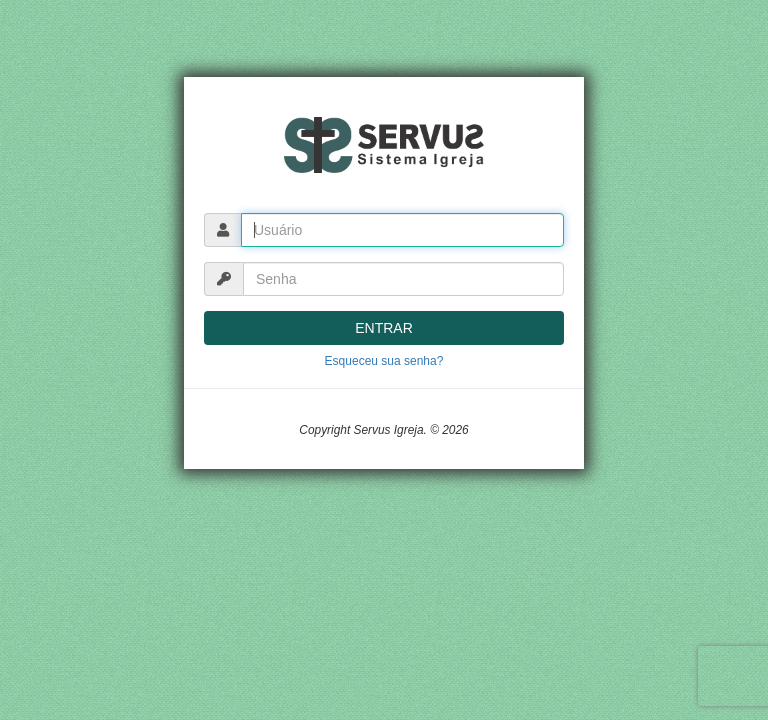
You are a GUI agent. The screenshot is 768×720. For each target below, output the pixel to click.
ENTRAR (384, 328)
